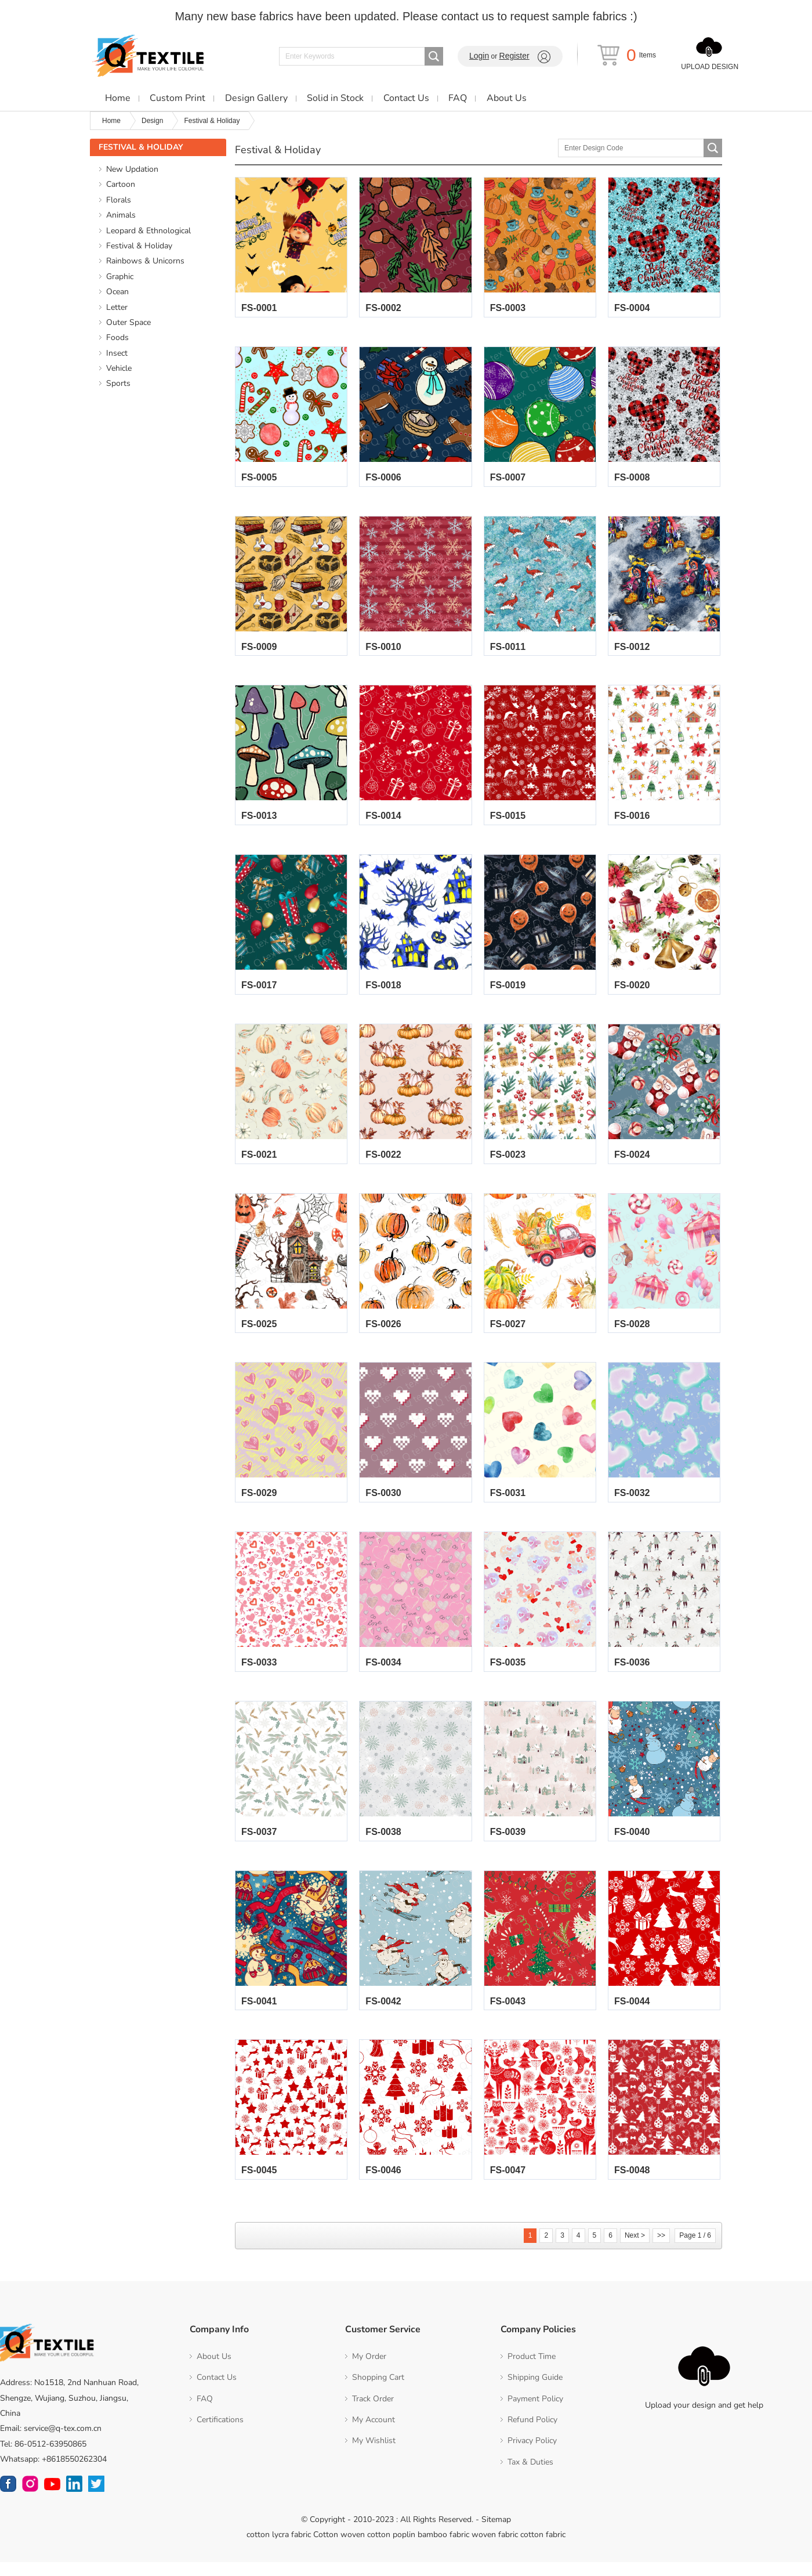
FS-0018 (383, 991)
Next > (635, 2249)
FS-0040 (632, 1843)
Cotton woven (339, 2548)
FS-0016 (632, 820)
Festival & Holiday (212, 121)
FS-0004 (632, 309)
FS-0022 (383, 1161)
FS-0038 (383, 1843)
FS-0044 (632, 2014)
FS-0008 (632, 480)
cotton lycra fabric (278, 2548)
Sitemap (496, 2533)
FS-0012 (632, 650)
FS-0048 (632, 2185)
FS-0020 (632, 991)
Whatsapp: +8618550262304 (53, 2473)
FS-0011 (507, 650)
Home (111, 121)
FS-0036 (632, 1673)
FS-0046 (383, 2185)
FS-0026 (383, 1332)
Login (479, 55)
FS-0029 (259, 1503)
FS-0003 (507, 309)
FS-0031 (507, 1503)
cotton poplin (391, 2548)
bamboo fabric (443, 2548)
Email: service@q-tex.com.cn (51, 2442)
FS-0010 (383, 650)
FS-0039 (507, 1843)
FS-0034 (383, 1673)
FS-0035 (507, 1673)
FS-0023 (507, 1161)
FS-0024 (632, 1161)
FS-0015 (507, 820)
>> (661, 2249)
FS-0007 (507, 480)
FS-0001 (259, 309)
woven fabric (495, 2548)
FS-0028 (632, 1332)
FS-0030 (383, 1503)
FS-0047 (507, 2185)
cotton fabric (543, 2548)
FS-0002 (383, 309)
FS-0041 (259, 2014)
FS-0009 (259, 650)
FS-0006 (383, 480)
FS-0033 (259, 1673)
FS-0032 (632, 1503)
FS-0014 (383, 820)
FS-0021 (259, 1161)
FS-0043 (507, 2014)
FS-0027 (507, 1332)
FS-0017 (259, 991)
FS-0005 (259, 480)
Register (514, 55)
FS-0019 (507, 991)
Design (152, 121)
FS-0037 (259, 1843)
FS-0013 (259, 820)
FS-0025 (259, 1332)
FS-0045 (259, 2185)
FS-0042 (383, 2014)
